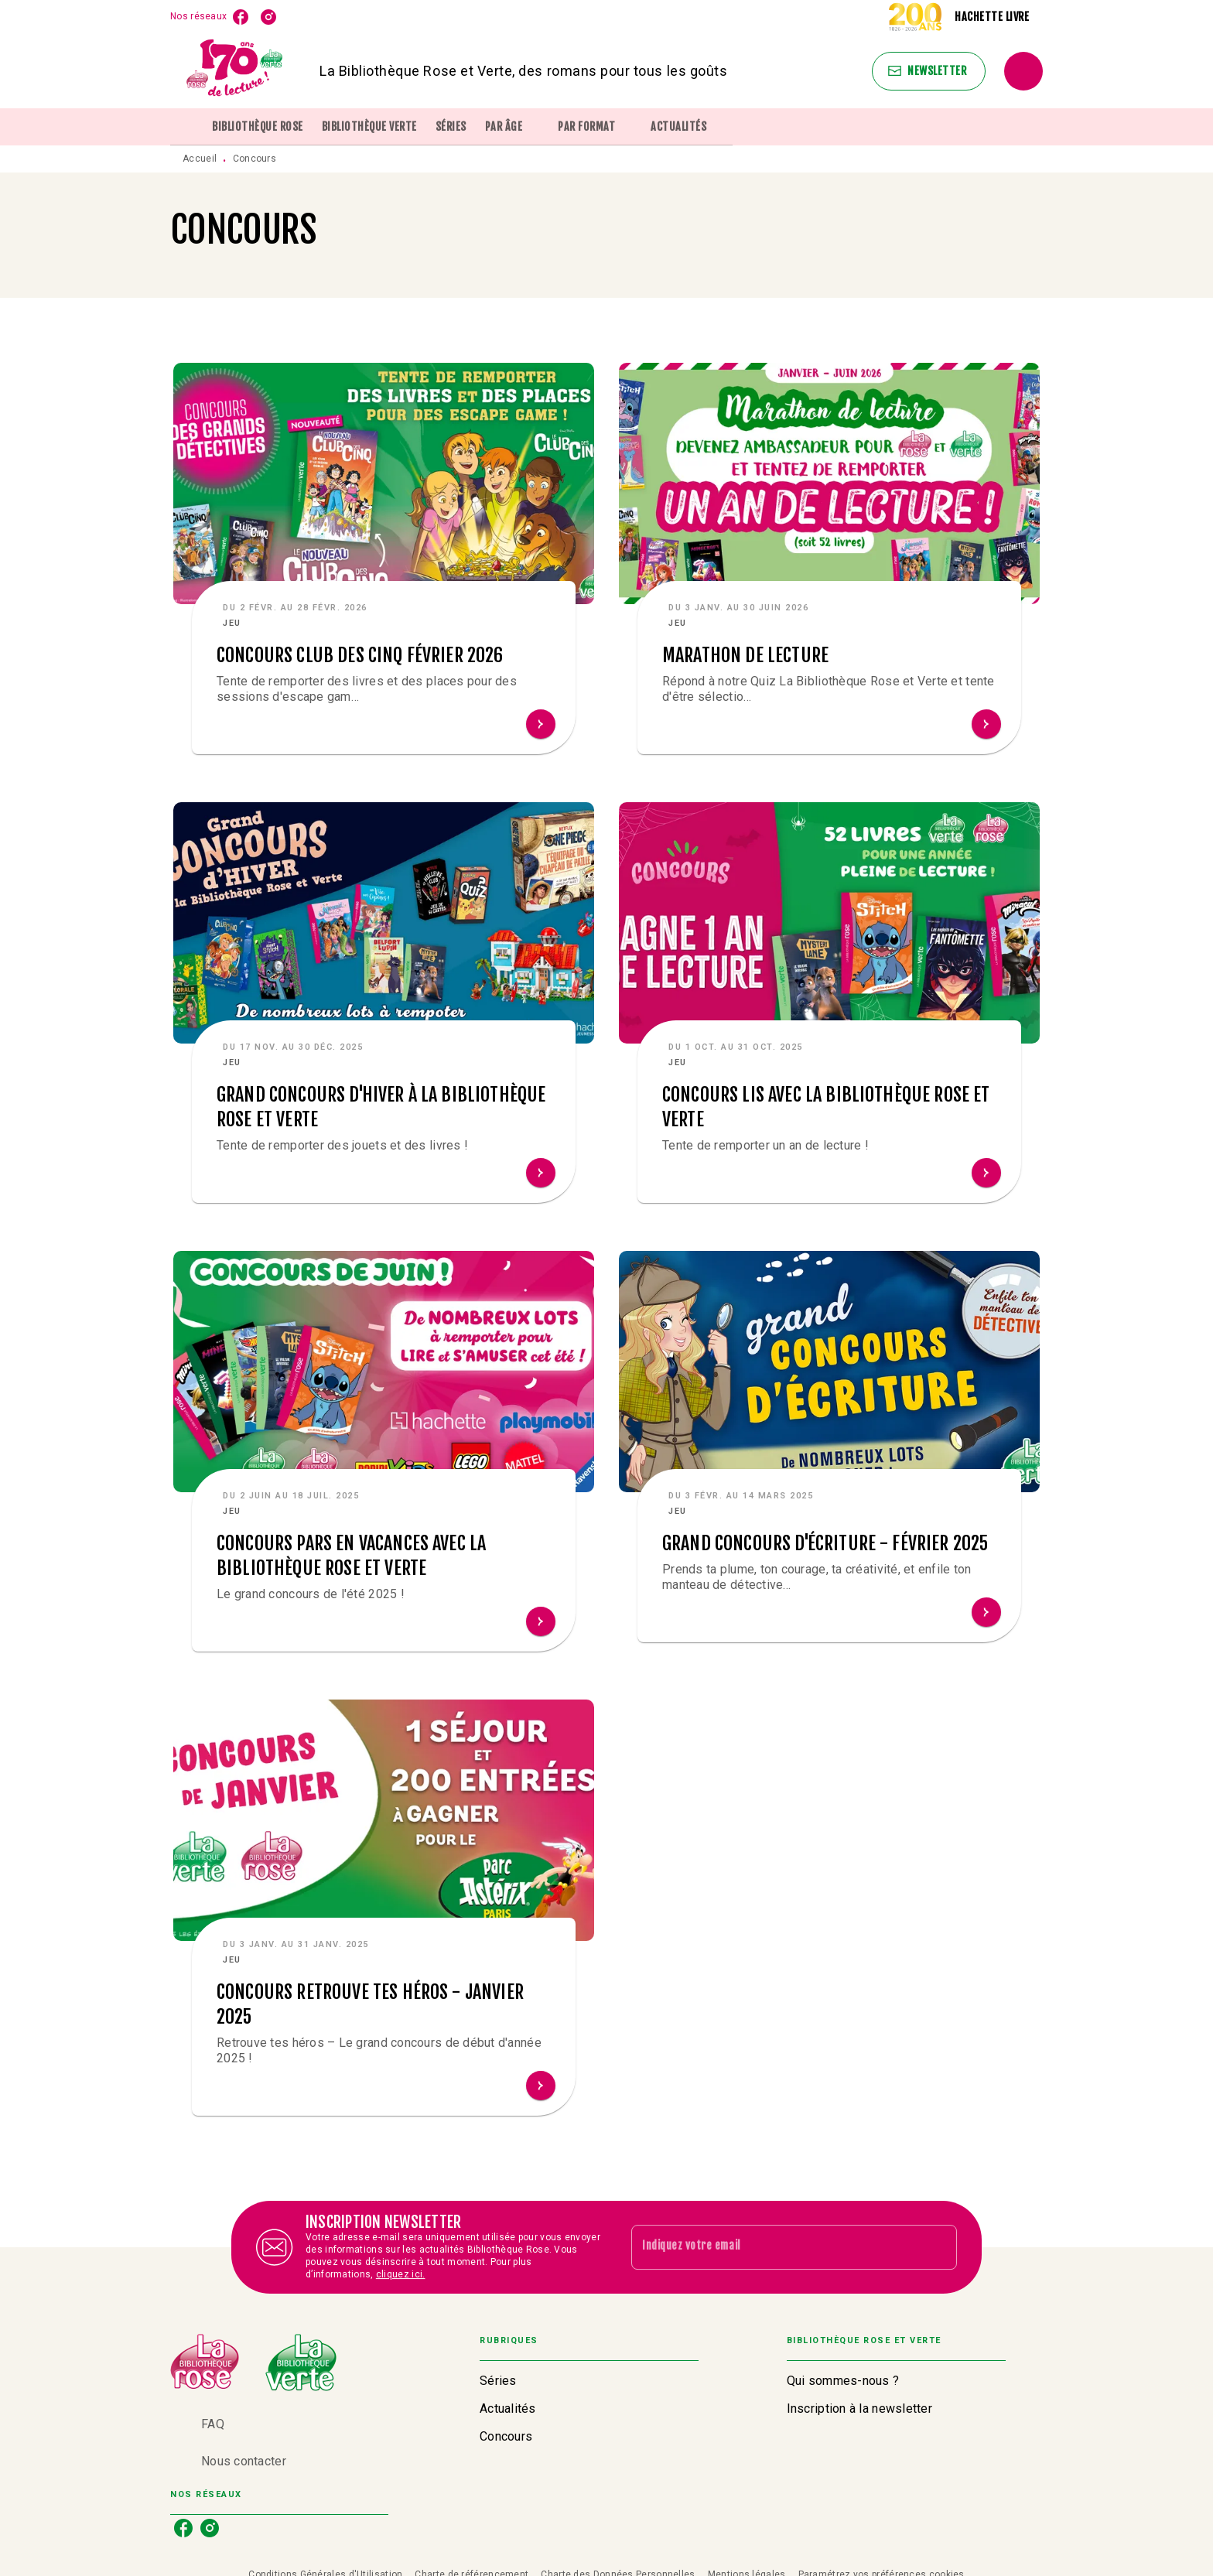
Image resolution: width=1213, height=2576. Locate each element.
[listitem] (241, 17)
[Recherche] (1023, 71)
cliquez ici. (400, 2274)
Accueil (200, 158)
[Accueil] (235, 71)
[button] (929, 71)
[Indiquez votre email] (774, 2247)
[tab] (186, 126)
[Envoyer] (938, 2247)
